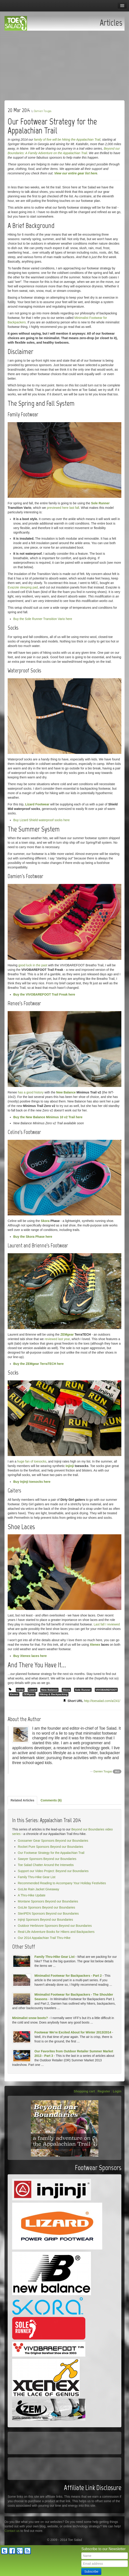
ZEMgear (67, 1334)
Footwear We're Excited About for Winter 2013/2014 (72, 2032)
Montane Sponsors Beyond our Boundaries (48, 1901)
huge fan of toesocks (31, 1461)
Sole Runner (100, 503)
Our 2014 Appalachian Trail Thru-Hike (44, 1938)
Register (103, 2091)
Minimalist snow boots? (30, 2018)
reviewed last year (57, 1339)
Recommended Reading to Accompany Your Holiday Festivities (62, 1883)
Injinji (70, 1466)
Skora (45, 1221)
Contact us (12, 2531)
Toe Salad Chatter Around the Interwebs (46, 1865)
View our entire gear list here (75, 173)
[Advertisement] (64, 64)
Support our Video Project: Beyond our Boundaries (53, 1871)
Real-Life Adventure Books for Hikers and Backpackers (56, 1932)
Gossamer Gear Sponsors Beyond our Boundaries (53, 1840)
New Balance (66, 1092)
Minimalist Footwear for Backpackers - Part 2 (68, 1975)
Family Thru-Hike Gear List (36, 1877)
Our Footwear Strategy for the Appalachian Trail (51, 1853)
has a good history (30, 1092)
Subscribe (91, 2571)
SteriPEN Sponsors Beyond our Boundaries (48, 1913)
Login (117, 2091)
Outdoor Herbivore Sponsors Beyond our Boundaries (55, 1925)
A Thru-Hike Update (31, 1895)
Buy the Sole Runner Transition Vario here (42, 619)
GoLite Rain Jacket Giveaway (38, 1889)
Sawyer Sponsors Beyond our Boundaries (47, 1859)
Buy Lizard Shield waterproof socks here (41, 820)
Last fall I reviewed (107, 1624)
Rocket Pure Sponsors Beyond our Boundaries (50, 1846)
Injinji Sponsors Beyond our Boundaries (45, 1919)
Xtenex (95, 1644)
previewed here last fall (63, 507)
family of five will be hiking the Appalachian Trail (67, 139)
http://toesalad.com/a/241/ (102, 1701)
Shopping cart (84, 2091)
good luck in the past (32, 965)
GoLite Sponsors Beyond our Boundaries (46, 1907)
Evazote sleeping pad (23, 587)
